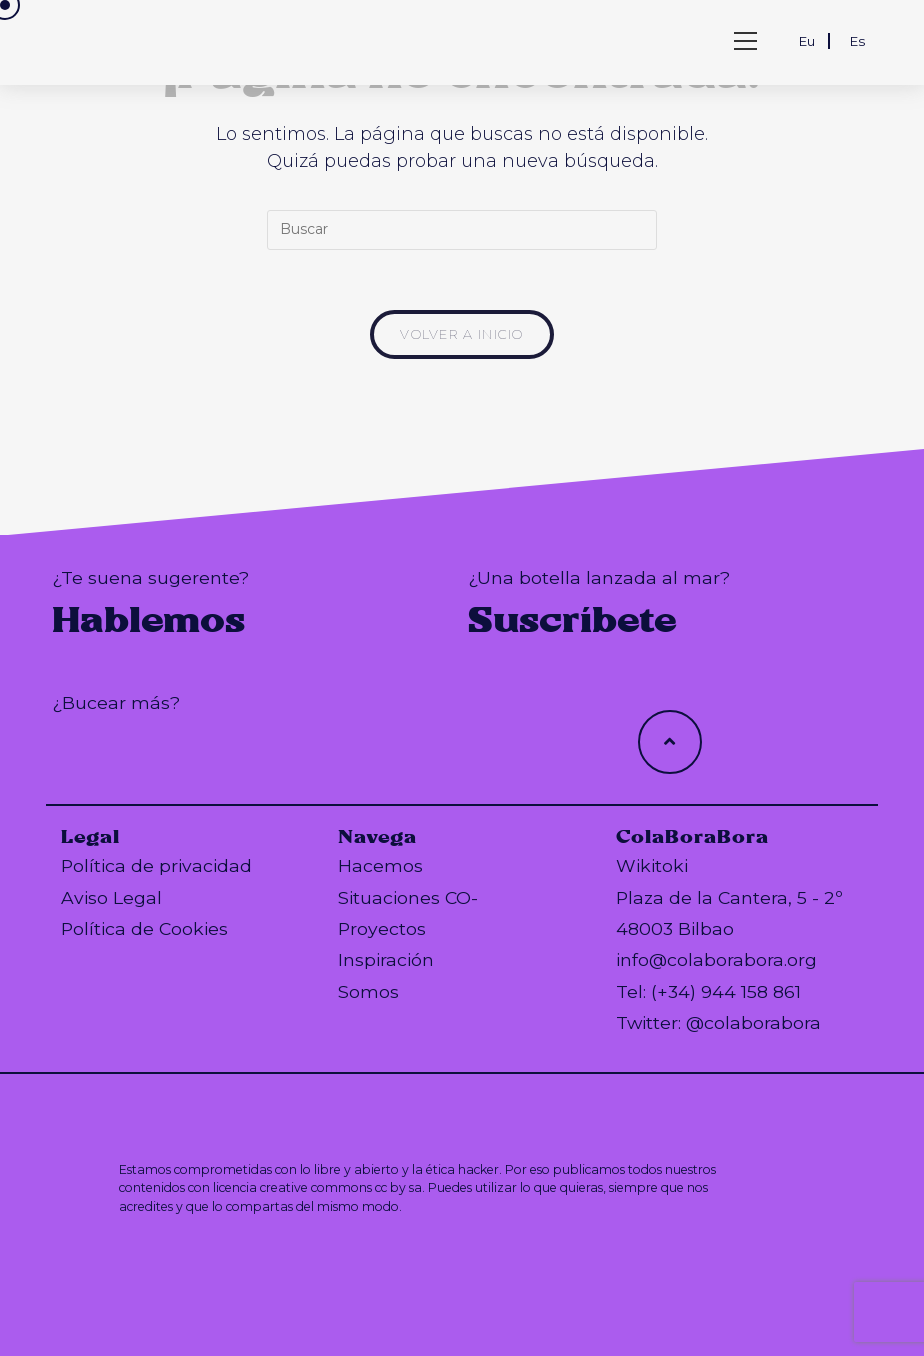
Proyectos (382, 928)
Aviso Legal (111, 897)
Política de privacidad (156, 865)
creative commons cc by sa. (342, 1187)
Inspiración (386, 959)
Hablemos (148, 620)
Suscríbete (572, 620)
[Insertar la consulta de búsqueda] (462, 230)
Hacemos (380, 865)
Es (857, 41)
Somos (368, 991)
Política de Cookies (144, 928)
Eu (807, 41)
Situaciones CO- (408, 897)
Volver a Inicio (462, 334)
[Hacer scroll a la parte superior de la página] (670, 742)
